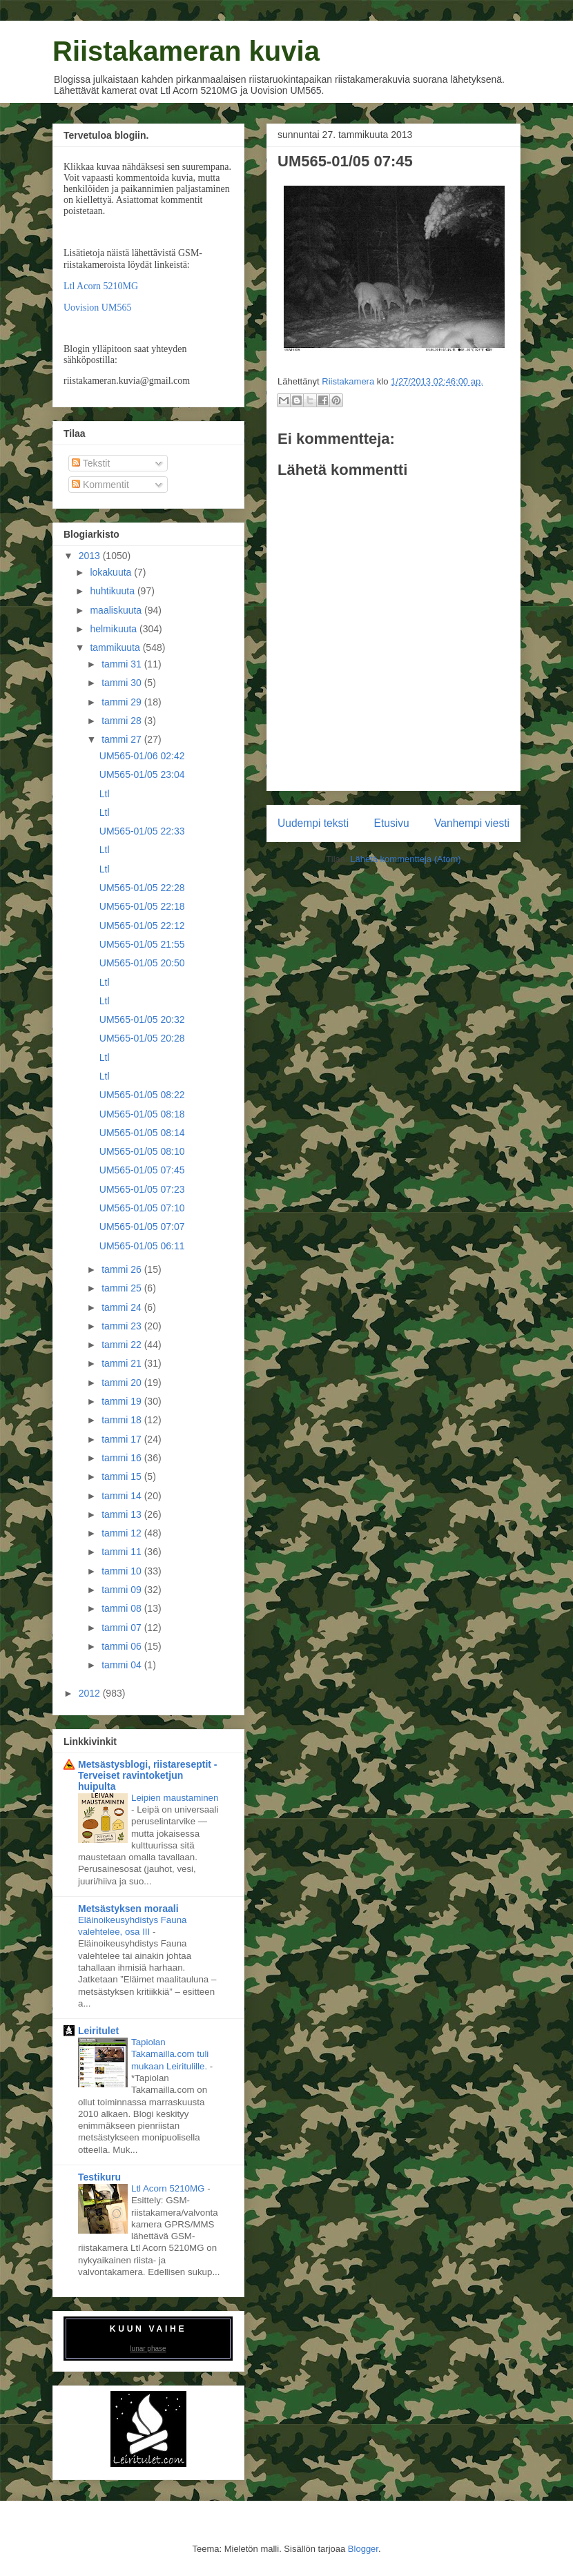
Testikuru (99, 2177)
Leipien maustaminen (174, 1798)
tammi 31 (122, 664)
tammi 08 (122, 1608)
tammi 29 (122, 702)
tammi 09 (122, 1589)
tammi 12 (122, 1533)
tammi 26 (122, 1269)
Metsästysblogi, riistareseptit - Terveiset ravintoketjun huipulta (147, 1775)
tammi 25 (122, 1288)
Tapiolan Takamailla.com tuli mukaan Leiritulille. (170, 2054)
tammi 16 (122, 1457)
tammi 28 (122, 720)
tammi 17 (122, 1439)
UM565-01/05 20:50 (142, 962)
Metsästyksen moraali (128, 1908)
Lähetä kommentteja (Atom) (405, 859)
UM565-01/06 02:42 (142, 755)
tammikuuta (116, 647)
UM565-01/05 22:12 (142, 925)
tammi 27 (122, 739)
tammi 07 (122, 1627)
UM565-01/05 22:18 (142, 906)
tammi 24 (122, 1307)
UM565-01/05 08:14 (142, 1132)
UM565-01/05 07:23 (142, 1189)
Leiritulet (98, 2030)
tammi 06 (122, 1646)
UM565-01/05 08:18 (142, 1114)
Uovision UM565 (97, 307)
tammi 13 (122, 1514)
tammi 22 (122, 1344)
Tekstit (91, 463)
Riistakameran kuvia (186, 51)
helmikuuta (114, 628)
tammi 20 (122, 1382)
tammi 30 (122, 682)
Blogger (363, 2549)
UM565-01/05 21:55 (142, 944)
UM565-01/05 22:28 (142, 887)
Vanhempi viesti (471, 823)
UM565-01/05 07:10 (142, 1207)
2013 (91, 555)
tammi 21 (122, 1363)
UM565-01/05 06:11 (142, 1245)
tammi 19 (122, 1401)
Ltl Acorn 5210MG (101, 286)
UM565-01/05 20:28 (142, 1038)
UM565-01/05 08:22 (142, 1094)
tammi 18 (122, 1419)
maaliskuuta (117, 610)
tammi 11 (122, 1551)
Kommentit (100, 484)
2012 (91, 1693)
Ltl (104, 793)
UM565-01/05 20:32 (142, 1019)
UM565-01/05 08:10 (142, 1151)
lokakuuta (112, 572)
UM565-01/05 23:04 (142, 774)
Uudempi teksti (313, 823)
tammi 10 (122, 1571)
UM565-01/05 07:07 (142, 1226)
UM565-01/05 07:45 (142, 1169)
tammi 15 (122, 1476)
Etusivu (391, 823)
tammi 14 (122, 1495)
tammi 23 (122, 1325)
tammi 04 (122, 1664)
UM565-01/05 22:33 (142, 831)
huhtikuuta (113, 590)
